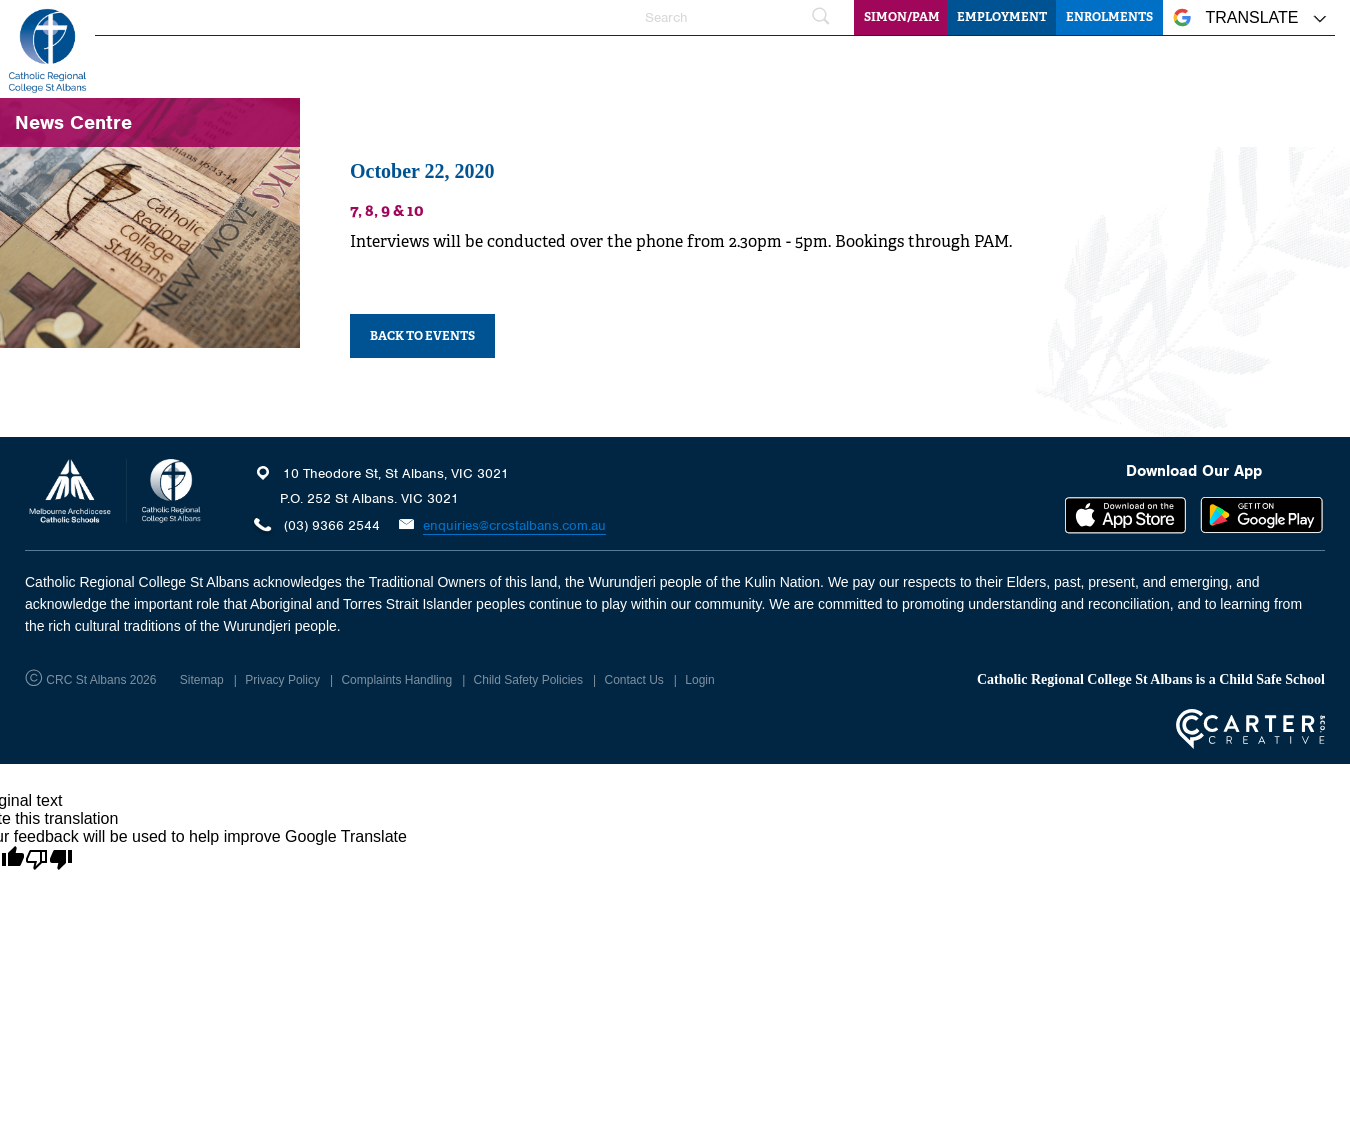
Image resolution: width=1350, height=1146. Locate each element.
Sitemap (202, 680)
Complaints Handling (396, 680)
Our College (554, 65)
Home (466, 65)
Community (1284, 65)
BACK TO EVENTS (422, 336)
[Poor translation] (49, 860)
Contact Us (633, 680)
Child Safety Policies (528, 680)
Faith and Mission (687, 65)
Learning (807, 65)
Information (1060, 65)
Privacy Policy (282, 680)
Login (699, 680)
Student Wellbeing (929, 65)
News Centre (1173, 65)
